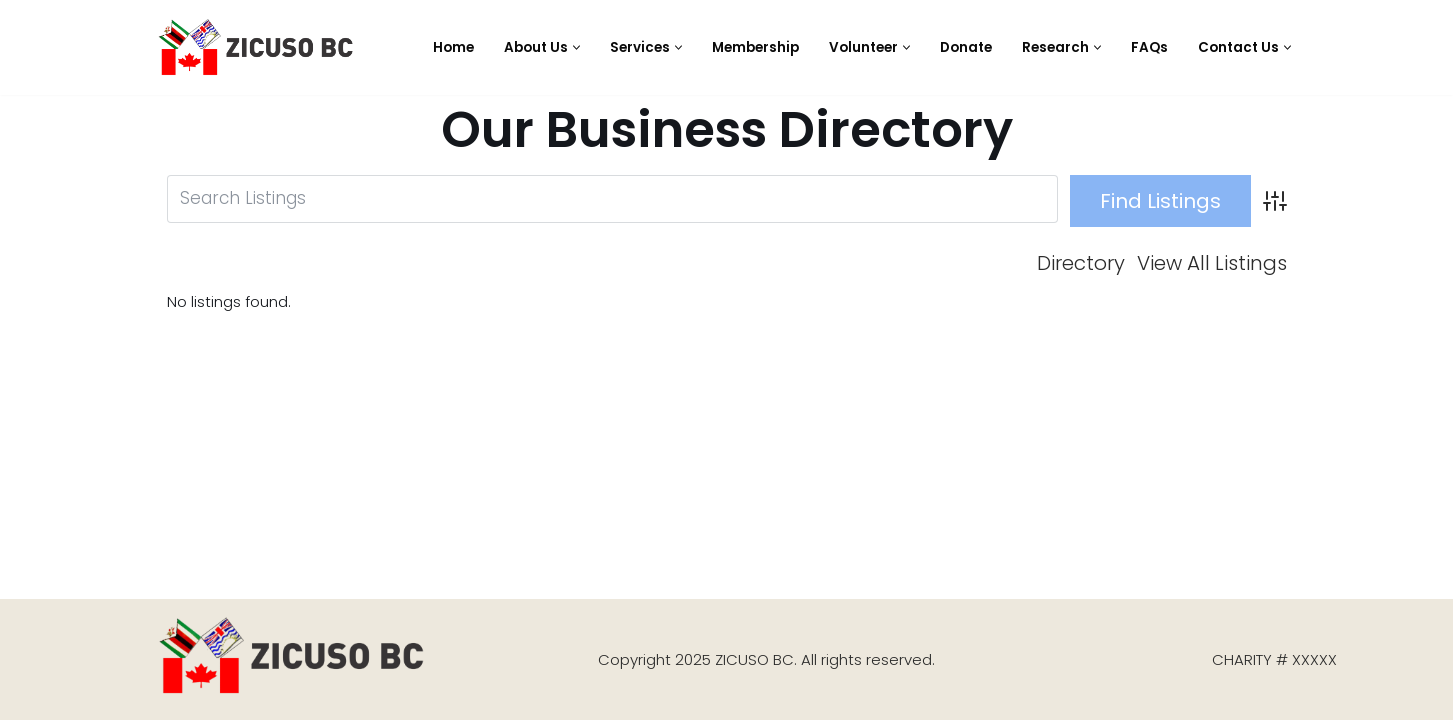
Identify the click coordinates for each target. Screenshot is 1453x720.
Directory (1081, 264)
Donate (966, 47)
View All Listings (1212, 264)
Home (453, 47)
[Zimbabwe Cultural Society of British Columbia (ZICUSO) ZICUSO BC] (257, 47)
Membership (755, 47)
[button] (576, 47)
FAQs (1149, 47)
